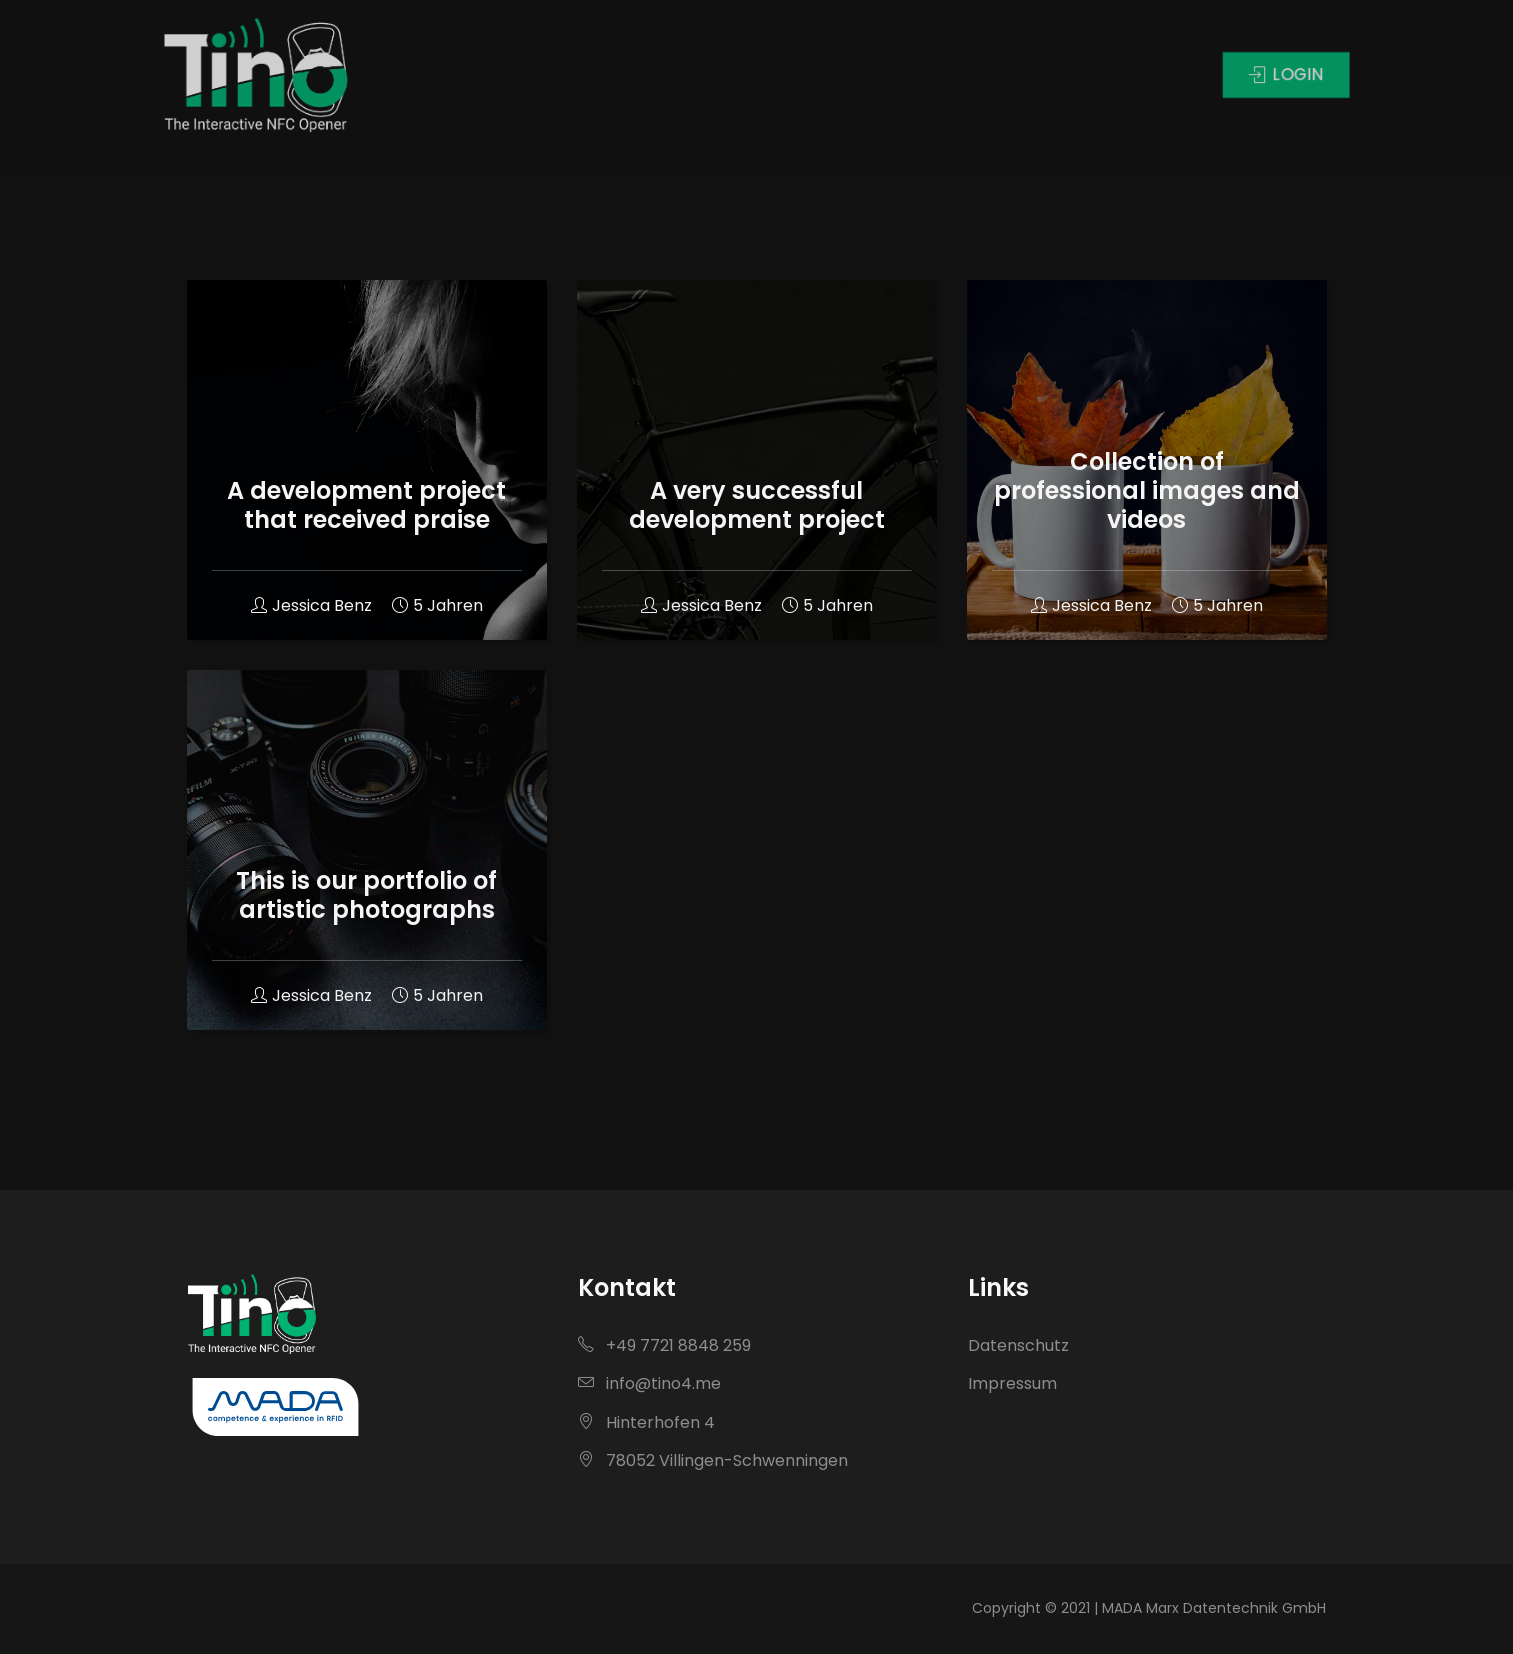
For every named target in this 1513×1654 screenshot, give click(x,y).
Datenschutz (1018, 1345)
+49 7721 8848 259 (664, 1345)
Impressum (1012, 1383)
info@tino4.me (649, 1383)
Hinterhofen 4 (646, 1422)
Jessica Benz (311, 605)
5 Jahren (437, 605)
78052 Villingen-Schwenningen (713, 1460)
